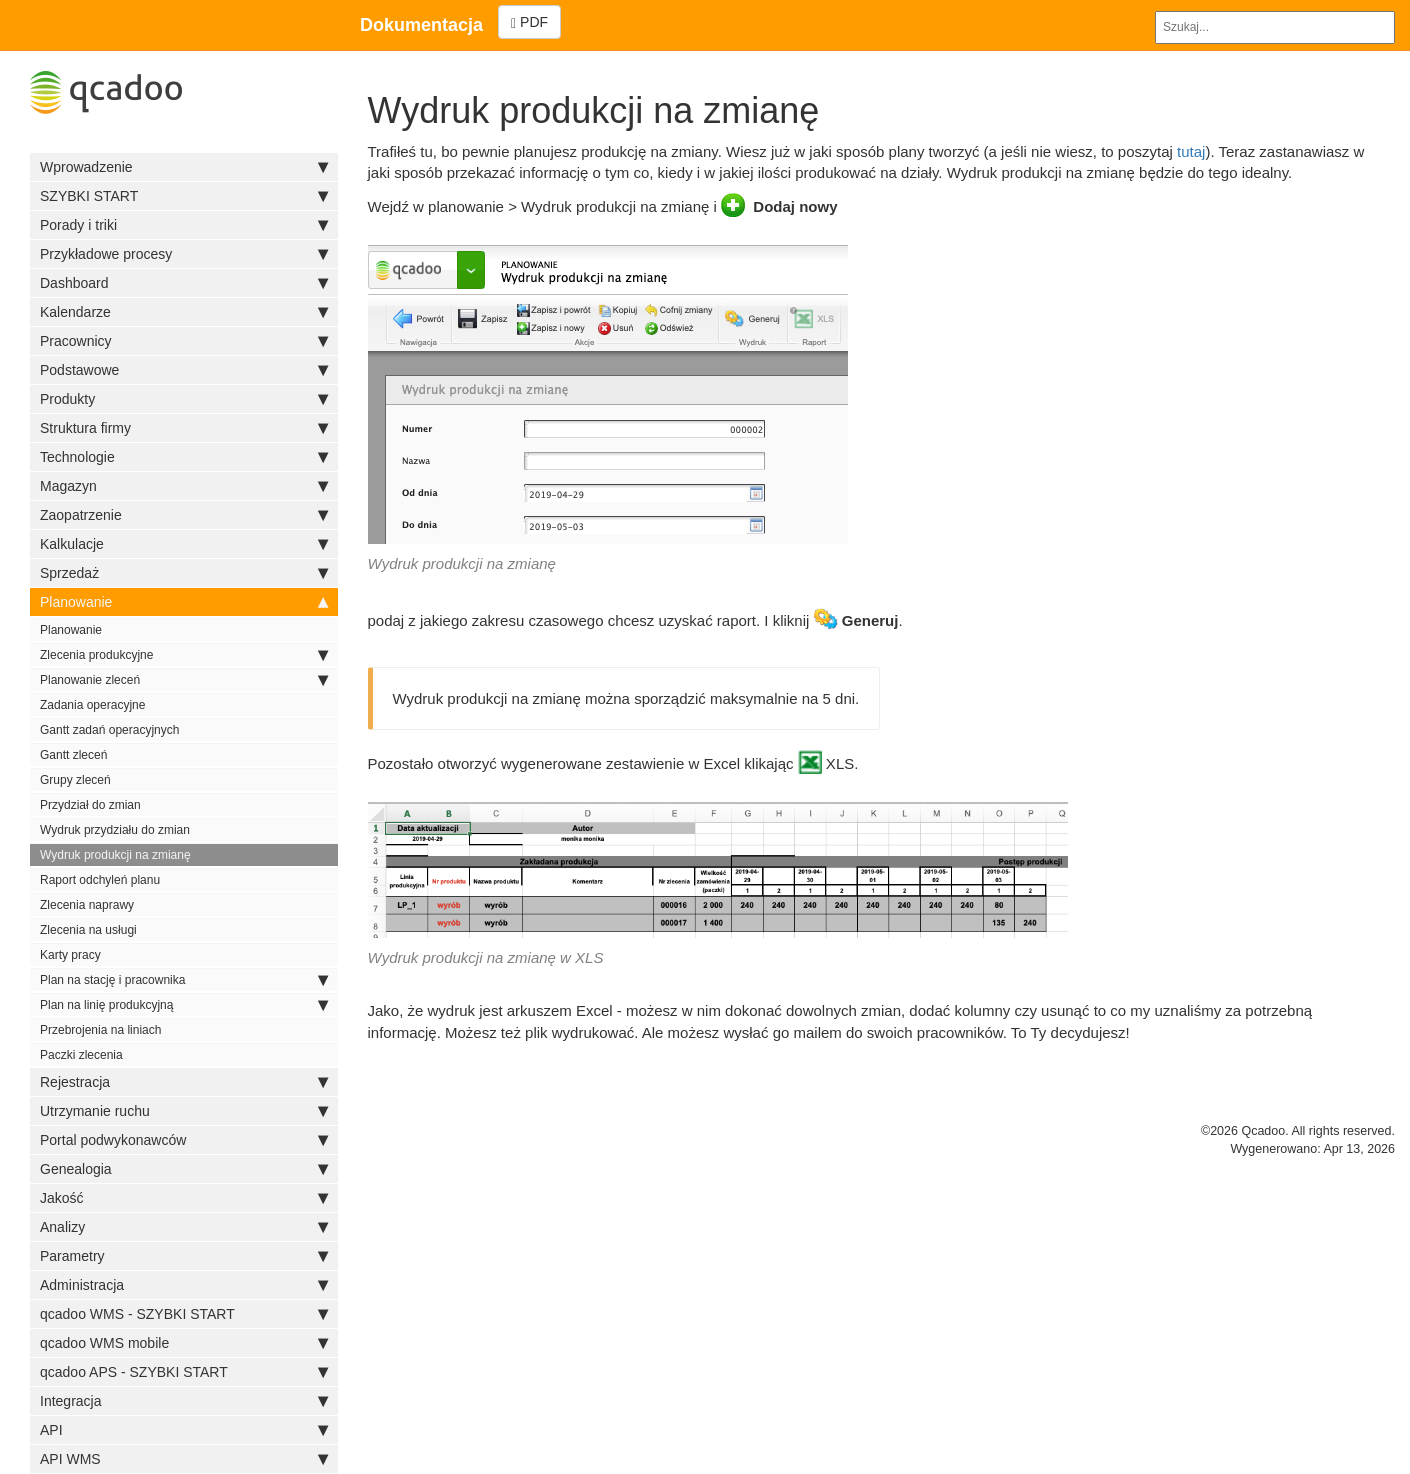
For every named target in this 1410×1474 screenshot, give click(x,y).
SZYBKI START (184, 196)
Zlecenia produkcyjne (184, 655)
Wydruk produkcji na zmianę (115, 855)
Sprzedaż (184, 573)
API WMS (184, 1459)
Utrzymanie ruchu (184, 1111)
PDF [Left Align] (529, 22)
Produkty (184, 399)
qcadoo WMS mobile (184, 1343)
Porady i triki (184, 225)
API (184, 1430)
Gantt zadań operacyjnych (109, 730)
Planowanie (184, 602)
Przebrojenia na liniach (100, 1030)
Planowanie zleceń (184, 680)
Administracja (184, 1285)
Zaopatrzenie (184, 515)
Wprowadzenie (184, 167)
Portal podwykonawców (184, 1140)
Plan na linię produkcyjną (184, 1005)
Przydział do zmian (90, 805)
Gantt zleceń (73, 755)
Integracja (184, 1401)
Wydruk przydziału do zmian (115, 830)
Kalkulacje (184, 544)
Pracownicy (184, 341)
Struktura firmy (184, 428)
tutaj (1191, 151)
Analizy (184, 1227)
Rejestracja (184, 1082)
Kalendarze (184, 312)
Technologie (184, 457)
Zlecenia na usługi (88, 930)
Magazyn (184, 486)
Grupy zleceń (75, 780)
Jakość (184, 1198)
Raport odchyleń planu (100, 880)
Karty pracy (70, 955)
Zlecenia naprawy (87, 905)
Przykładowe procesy (184, 254)
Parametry (184, 1256)
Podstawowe (184, 370)
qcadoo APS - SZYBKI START (184, 1372)
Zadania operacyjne (92, 705)
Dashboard (184, 283)
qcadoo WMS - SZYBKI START (184, 1314)
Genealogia (184, 1169)
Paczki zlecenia (81, 1055)
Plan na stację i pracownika (184, 980)
